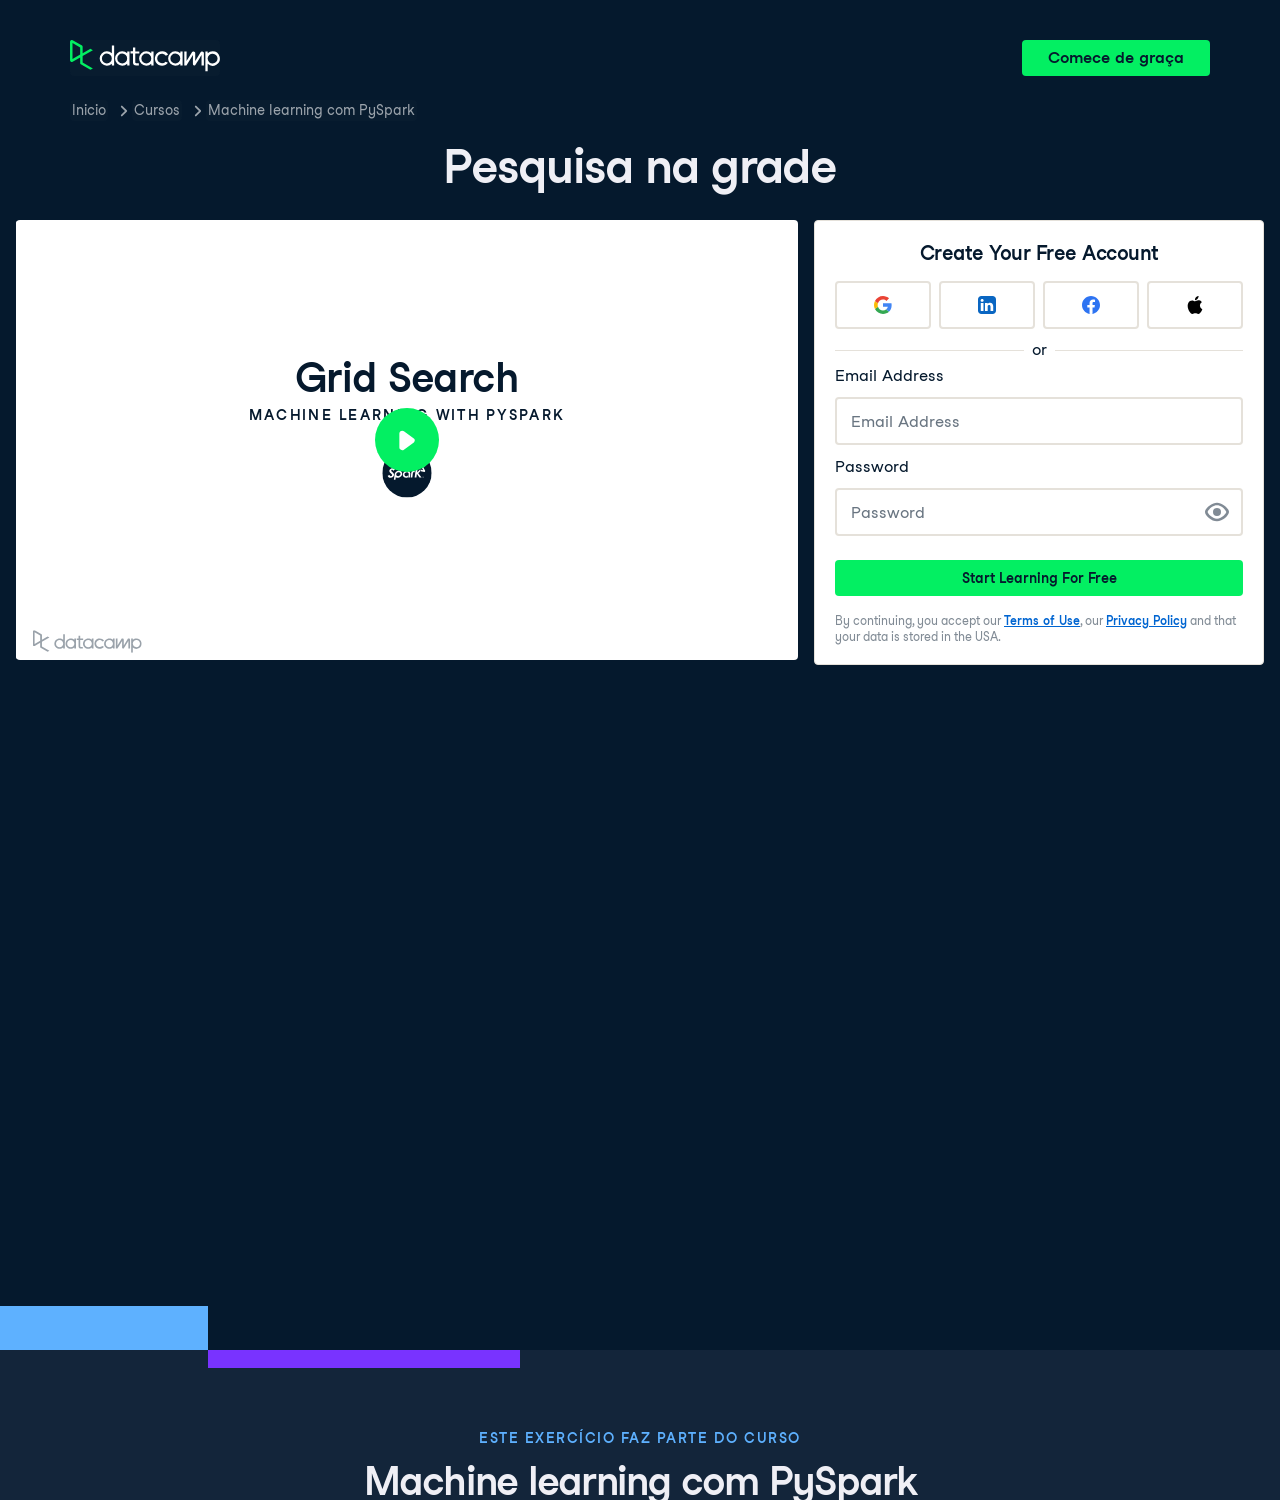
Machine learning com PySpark (311, 110)
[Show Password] (1217, 512)
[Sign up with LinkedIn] (987, 305)
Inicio (89, 110)
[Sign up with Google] (883, 305)
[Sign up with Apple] (1195, 305)
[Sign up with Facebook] (1091, 305)
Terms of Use (1042, 620)
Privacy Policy (1146, 620)
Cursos (157, 110)
